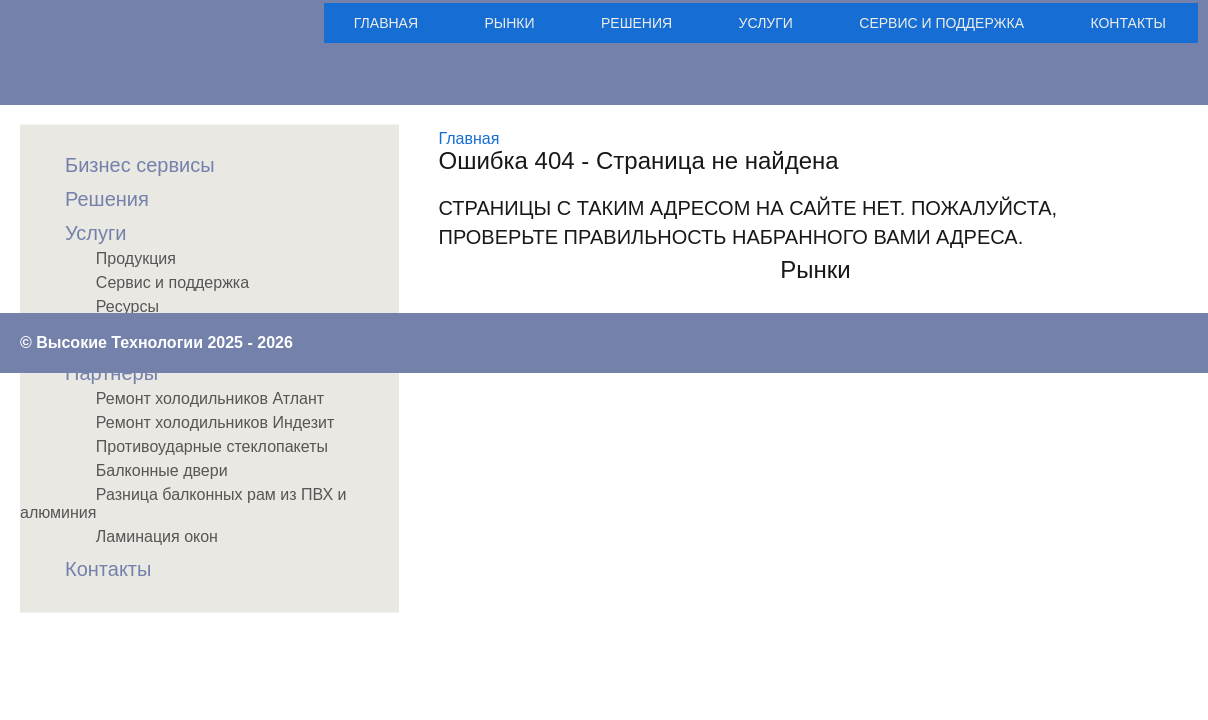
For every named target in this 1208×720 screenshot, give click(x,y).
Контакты (1128, 23)
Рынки (510, 23)
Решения (636, 23)
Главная (386, 23)
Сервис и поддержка (941, 23)
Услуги (766, 23)
